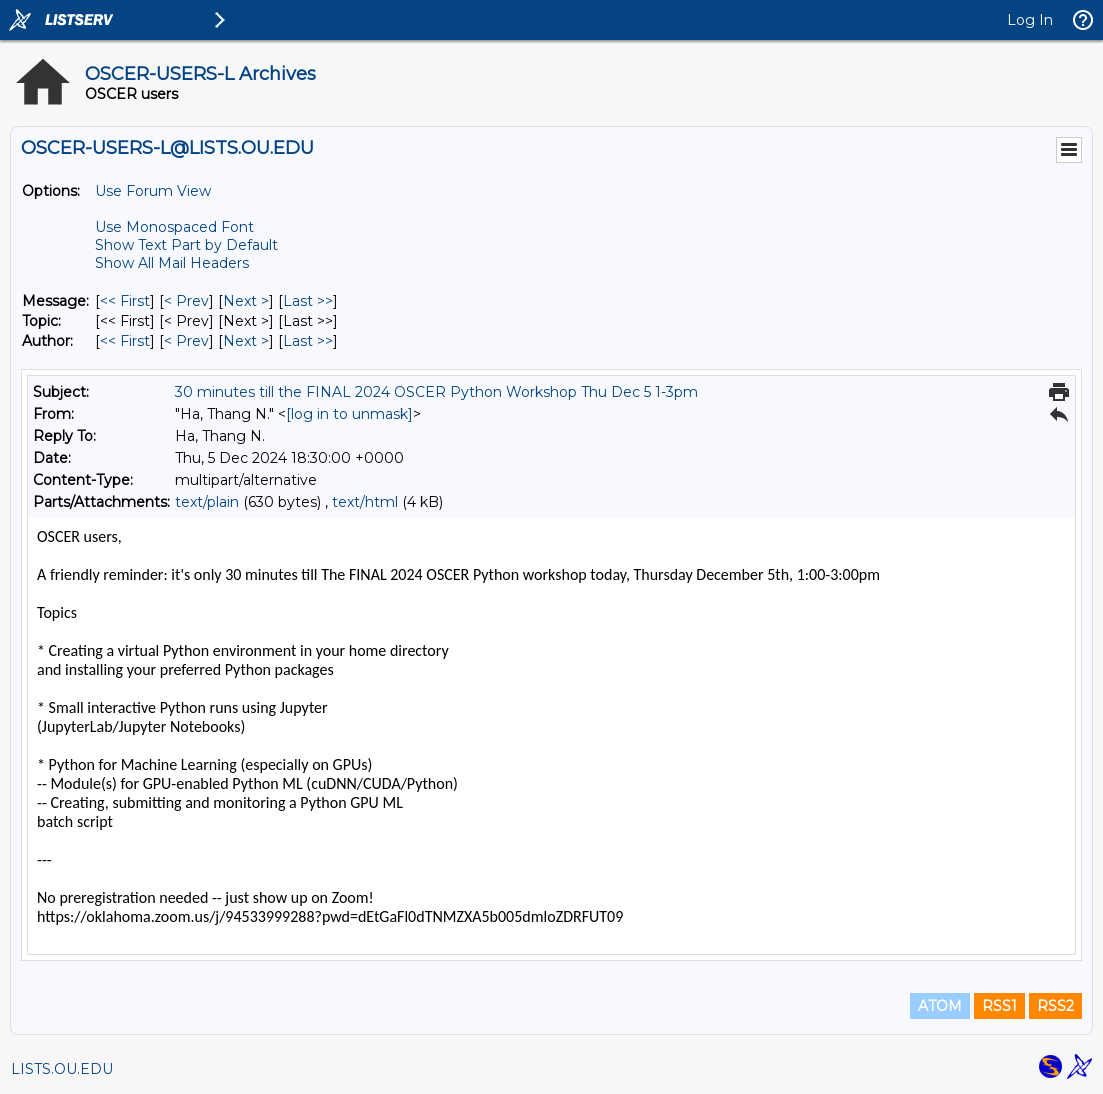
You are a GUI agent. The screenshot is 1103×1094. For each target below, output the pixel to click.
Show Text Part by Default (186, 245)
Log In (1030, 20)
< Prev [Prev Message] (186, 301)
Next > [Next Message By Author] (246, 341)
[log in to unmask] (349, 414)
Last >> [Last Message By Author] (308, 341)
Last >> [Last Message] (308, 301)
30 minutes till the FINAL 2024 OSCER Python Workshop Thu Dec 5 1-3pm (436, 392)
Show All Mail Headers (172, 263)
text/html (365, 502)
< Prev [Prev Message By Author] (186, 341)
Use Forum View (153, 191)
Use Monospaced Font (174, 227)
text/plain (207, 502)
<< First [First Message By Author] (125, 341)
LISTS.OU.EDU (62, 1069)
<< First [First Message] (125, 301)
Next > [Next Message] (246, 301)
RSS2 (1055, 1006)
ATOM (940, 1006)
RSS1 (999, 1006)
